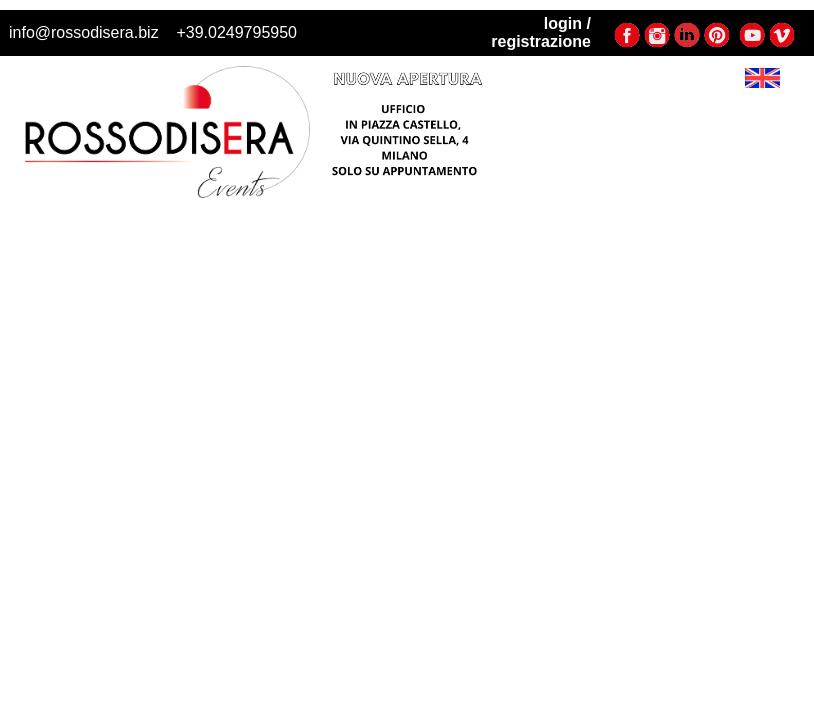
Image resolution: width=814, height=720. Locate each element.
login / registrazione (541, 32)
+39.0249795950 (236, 32)
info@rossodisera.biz (84, 32)
